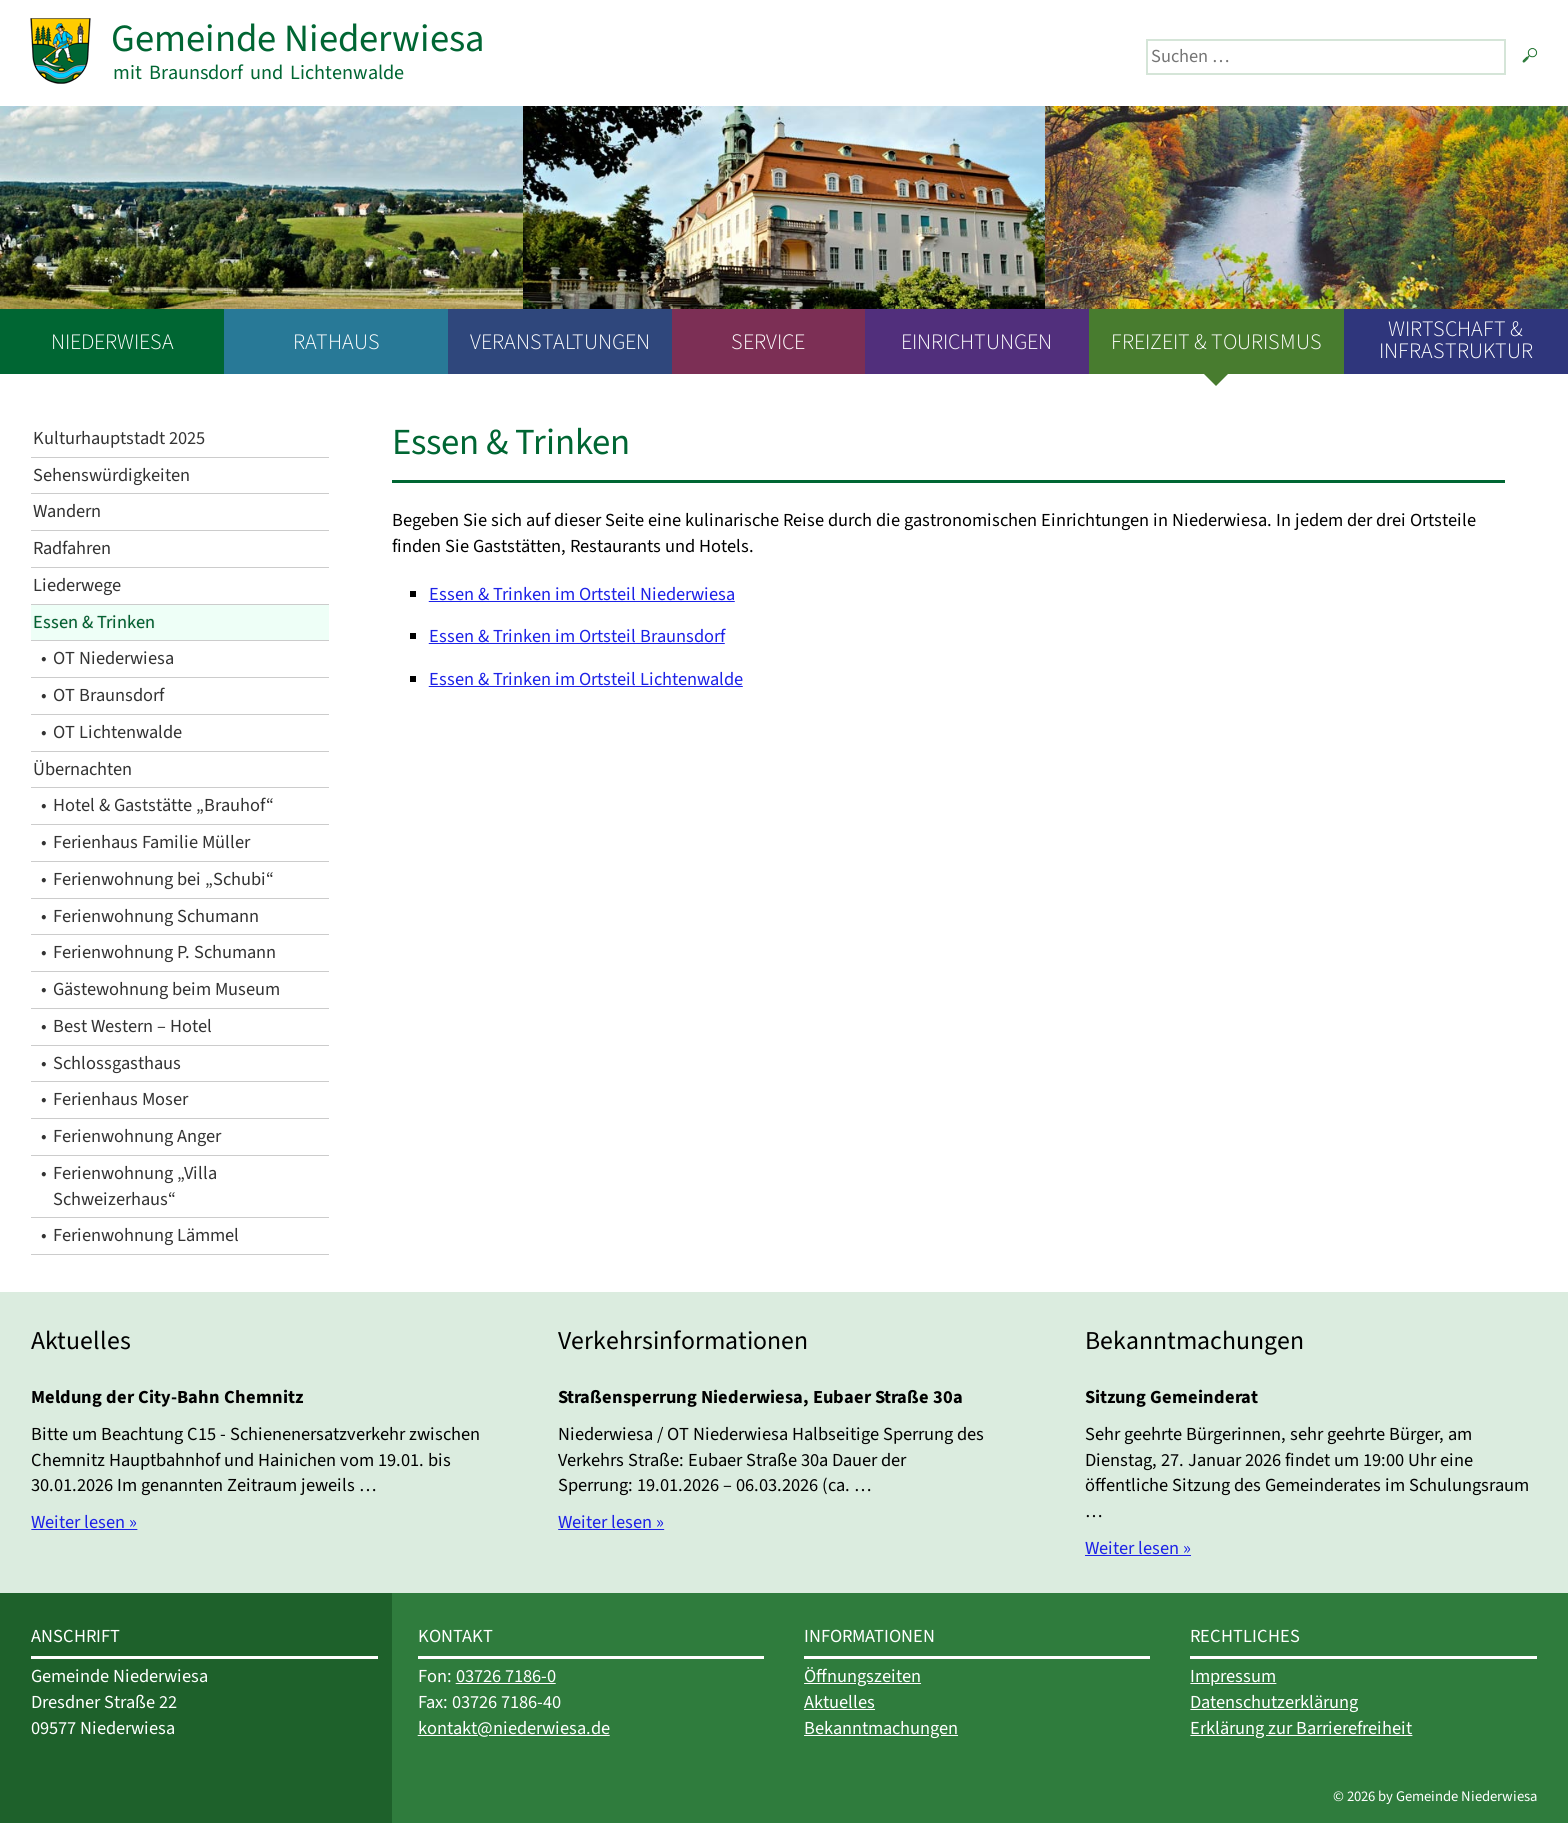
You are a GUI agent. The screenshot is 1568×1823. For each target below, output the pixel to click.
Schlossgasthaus (117, 1063)
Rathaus (336, 342)
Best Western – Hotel (132, 1026)
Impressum (1233, 1676)
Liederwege (77, 585)
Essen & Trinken (94, 622)
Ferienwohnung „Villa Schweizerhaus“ (135, 1186)
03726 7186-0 (506, 1676)
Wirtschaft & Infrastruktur (1456, 340)
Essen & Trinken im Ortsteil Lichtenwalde (586, 679)
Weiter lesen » (84, 1522)
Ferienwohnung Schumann (156, 916)
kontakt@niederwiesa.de (514, 1728)
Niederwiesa (112, 342)
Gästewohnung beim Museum (166, 989)
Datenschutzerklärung (1274, 1702)
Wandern (67, 511)
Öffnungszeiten (862, 1676)
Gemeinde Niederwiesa (297, 38)
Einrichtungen (976, 342)
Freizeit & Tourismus (1216, 342)
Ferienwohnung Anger (137, 1136)
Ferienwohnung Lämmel (146, 1235)
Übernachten (82, 769)
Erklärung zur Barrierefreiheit (1301, 1728)
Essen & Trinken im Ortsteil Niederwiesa (582, 594)
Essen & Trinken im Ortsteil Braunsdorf (577, 636)
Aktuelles (839, 1702)
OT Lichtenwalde (117, 732)
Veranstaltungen (560, 342)
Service (768, 342)
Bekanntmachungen (881, 1728)
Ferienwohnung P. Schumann (164, 952)
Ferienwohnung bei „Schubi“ (163, 879)
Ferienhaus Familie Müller (151, 842)
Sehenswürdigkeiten (111, 475)
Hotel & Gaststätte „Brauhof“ (163, 805)
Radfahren (72, 548)
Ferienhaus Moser (120, 1099)
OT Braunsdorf (108, 695)
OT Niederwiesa (113, 658)
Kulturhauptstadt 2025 (119, 438)
